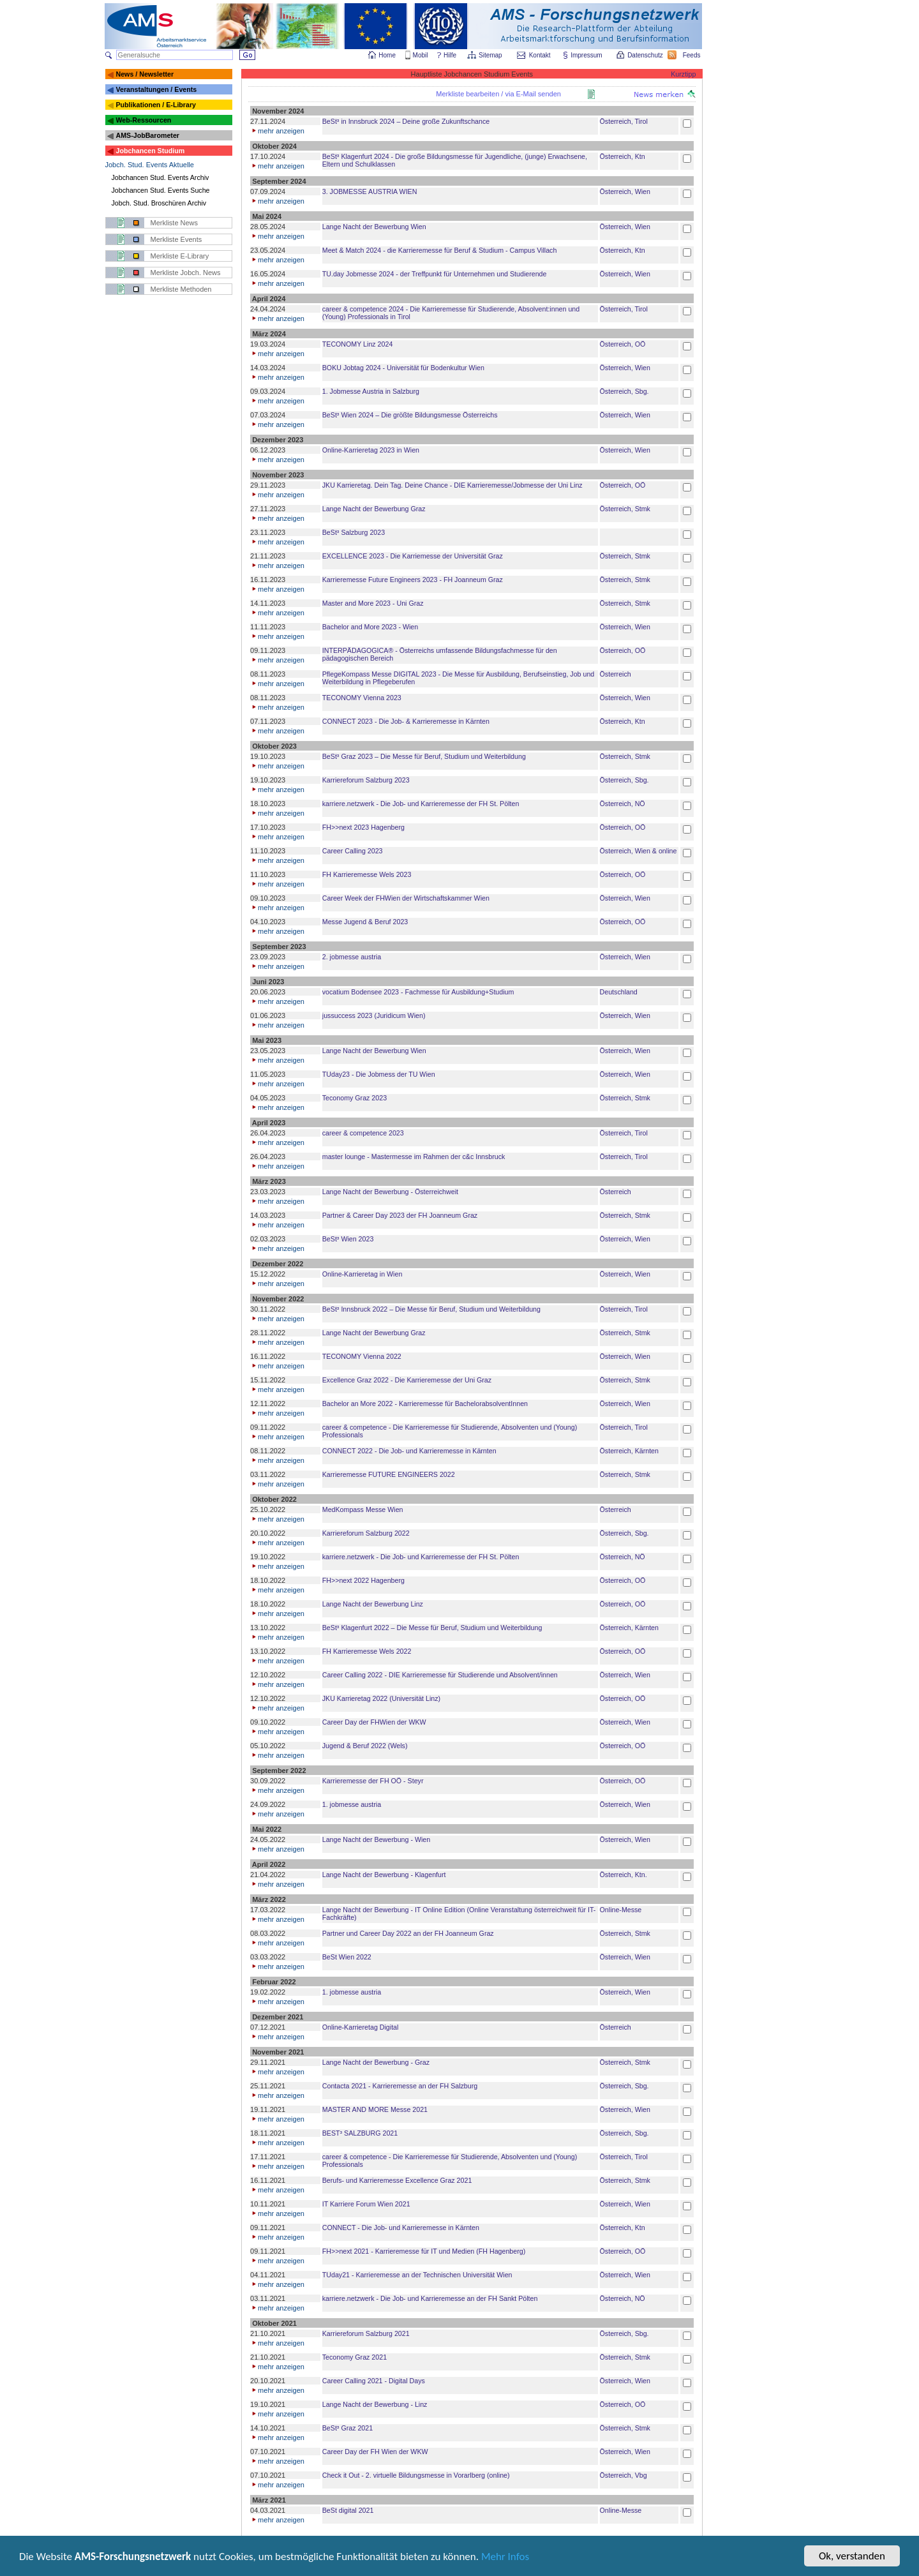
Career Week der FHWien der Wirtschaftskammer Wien (405, 898)
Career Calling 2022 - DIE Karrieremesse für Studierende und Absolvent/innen (440, 1675)
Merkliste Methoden (181, 289)
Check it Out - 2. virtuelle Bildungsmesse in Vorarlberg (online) (416, 2475)
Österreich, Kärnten (629, 1451)
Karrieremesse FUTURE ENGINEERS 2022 (388, 1474)
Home (387, 55)
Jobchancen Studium (150, 150)
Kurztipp (683, 74)
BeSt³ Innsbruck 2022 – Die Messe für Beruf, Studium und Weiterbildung (431, 1309)
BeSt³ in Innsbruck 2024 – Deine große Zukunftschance (405, 121)
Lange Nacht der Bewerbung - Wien (376, 1839)
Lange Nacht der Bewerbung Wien (374, 226)
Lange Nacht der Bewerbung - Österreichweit (390, 1191)
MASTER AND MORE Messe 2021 (375, 2109)
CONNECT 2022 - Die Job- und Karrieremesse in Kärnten (409, 1451)
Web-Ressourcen (143, 120)
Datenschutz (645, 55)
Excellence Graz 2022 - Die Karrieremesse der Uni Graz (406, 1380)
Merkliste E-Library (180, 256)
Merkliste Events (176, 239)
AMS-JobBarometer (147, 135)
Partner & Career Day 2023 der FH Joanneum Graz (399, 1215)
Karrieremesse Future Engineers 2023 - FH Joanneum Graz (412, 579)
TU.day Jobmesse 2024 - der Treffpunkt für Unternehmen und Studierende (434, 274)
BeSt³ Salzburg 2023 (353, 532)
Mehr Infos (505, 2559)
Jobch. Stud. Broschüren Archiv (159, 203)
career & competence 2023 (363, 1133)
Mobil (420, 55)
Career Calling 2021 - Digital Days (373, 2381)
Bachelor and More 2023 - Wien (370, 627)
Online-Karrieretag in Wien (362, 1274)
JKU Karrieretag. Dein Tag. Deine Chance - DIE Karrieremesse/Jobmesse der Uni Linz (452, 485)
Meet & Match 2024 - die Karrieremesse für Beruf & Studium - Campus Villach (439, 250)
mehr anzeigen (277, 131)
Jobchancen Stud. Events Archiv (160, 177)
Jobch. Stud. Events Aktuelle (149, 164)
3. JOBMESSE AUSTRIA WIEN (369, 191)
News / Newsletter (145, 74)
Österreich (615, 674)
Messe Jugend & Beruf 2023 (365, 921)
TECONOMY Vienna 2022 (361, 1356)
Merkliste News (174, 223)
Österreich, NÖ (622, 803)
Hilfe (450, 55)
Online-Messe (621, 1909)
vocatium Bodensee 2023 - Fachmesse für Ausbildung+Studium (418, 992)
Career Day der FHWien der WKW (374, 1722)
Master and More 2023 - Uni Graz (373, 603)
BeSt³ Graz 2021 (347, 2428)
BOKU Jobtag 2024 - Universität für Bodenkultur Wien (403, 367)
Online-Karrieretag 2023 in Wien (370, 450)
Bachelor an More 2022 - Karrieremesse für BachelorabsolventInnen (425, 1403)
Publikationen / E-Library (156, 105)
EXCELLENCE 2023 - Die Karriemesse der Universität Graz (412, 556)
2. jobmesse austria (351, 957)
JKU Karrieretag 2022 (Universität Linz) (381, 1698)
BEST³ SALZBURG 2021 (360, 2133)
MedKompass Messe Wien (362, 1509)
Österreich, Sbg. (624, 391)
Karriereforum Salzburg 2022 (366, 1533)
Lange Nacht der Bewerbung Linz (372, 1604)
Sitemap (491, 55)
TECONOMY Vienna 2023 (361, 697)
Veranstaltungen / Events (156, 89)
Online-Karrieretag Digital (360, 2027)
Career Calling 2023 (352, 851)
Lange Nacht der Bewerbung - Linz (375, 2404)
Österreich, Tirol (624, 121)
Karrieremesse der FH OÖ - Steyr (373, 1781)
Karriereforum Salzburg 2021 (366, 2333)
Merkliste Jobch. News (186, 272)
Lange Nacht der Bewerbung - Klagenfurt (384, 1874)
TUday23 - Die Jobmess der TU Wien (378, 1074)
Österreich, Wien (625, 191)
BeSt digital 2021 (348, 2510)
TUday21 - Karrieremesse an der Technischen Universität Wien (417, 2275)
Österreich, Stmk (625, 509)
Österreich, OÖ (623, 344)
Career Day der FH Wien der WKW (375, 2451)
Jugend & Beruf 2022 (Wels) (365, 1745)
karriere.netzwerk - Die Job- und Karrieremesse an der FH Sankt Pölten (430, 2298)
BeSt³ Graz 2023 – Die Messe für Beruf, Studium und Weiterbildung (424, 756)
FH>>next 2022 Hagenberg (363, 1580)
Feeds (692, 55)
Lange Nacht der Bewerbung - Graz (376, 2062)
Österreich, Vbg (623, 2475)
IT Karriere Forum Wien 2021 (366, 2204)
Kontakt (540, 55)
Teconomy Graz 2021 (354, 2357)
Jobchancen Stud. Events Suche (161, 190)
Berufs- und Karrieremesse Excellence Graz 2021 (397, 2180)
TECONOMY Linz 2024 (357, 344)
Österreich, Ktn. (623, 1874)
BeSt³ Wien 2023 (348, 1239)
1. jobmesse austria (351, 1804)
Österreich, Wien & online (638, 851)
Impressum (587, 55)
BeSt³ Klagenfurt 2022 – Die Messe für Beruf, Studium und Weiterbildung (432, 1627)
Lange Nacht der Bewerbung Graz (374, 509)
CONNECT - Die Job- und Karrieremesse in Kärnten (400, 2227)
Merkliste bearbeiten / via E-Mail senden (498, 94)
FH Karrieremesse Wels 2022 (367, 1651)
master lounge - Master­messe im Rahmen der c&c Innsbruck (413, 1156)
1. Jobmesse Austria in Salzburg (370, 391)
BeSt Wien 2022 (346, 1957)
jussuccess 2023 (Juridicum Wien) (374, 1015)
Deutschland (619, 992)
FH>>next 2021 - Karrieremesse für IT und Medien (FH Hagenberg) (423, 2251)
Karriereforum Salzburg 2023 (366, 780)
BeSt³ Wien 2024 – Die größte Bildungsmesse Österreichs (410, 415)
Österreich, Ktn (622, 156)
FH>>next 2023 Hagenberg (363, 827)
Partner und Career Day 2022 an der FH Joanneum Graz (408, 1933)
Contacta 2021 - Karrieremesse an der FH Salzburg (399, 2086)
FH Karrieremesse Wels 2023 (367, 874)
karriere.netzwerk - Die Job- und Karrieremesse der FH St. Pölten (420, 803)
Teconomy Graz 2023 (354, 1098)
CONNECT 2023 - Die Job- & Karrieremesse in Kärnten (405, 721)
